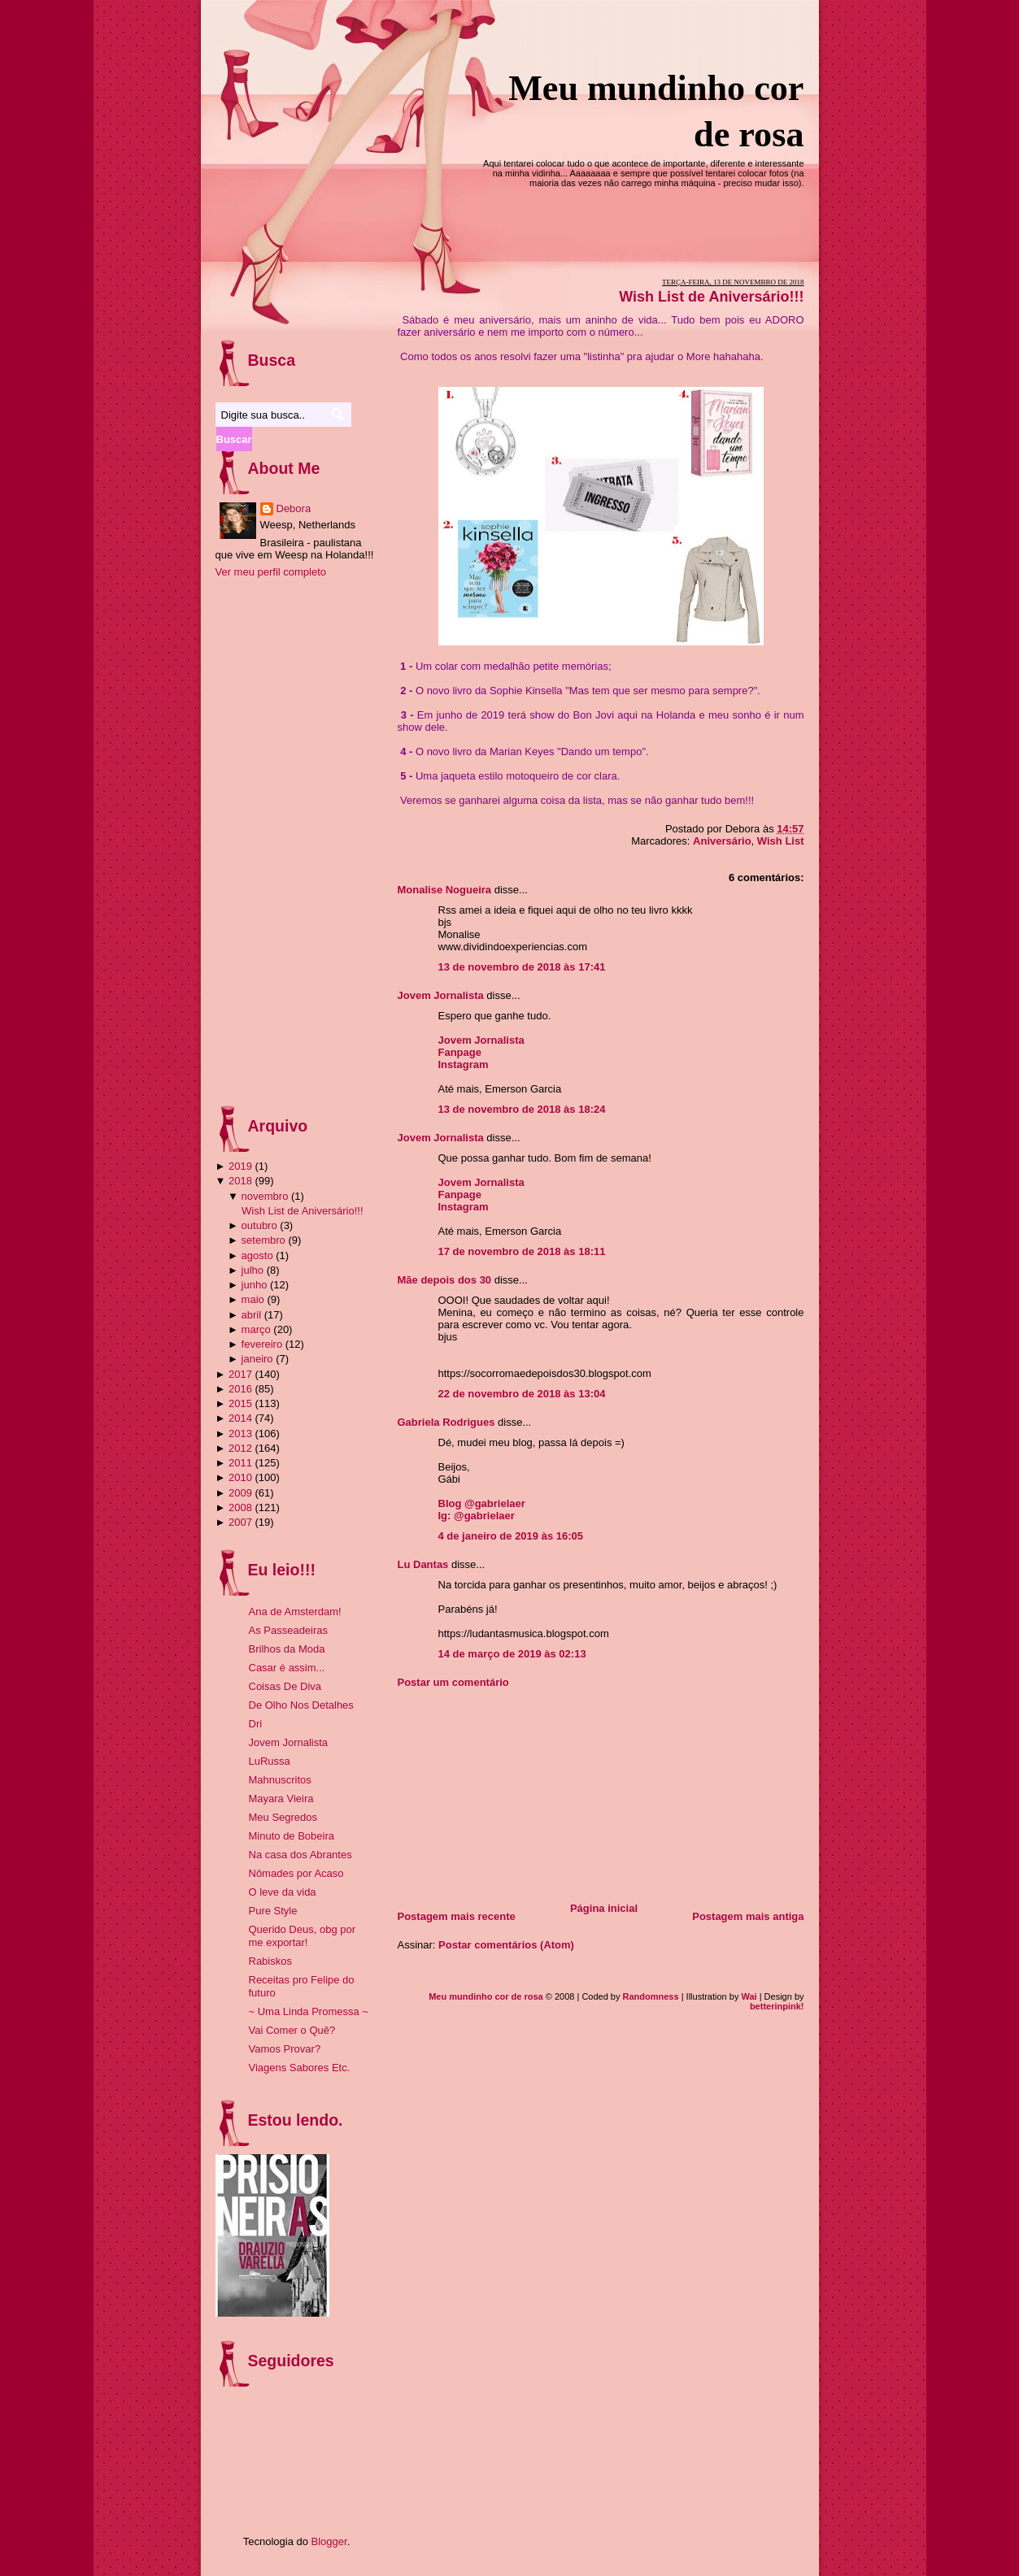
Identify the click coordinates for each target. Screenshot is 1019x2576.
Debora (294, 508)
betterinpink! (777, 2006)
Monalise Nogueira (445, 890)
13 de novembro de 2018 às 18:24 (522, 1109)
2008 (240, 1507)
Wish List (780, 841)
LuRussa (269, 1761)
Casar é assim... (287, 1668)
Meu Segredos (283, 1817)
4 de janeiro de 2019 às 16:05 (511, 1536)
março (256, 1329)
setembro (263, 1240)
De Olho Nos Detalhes (301, 1705)
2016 (240, 1389)
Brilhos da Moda (287, 1649)
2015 (240, 1403)
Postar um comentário (453, 1682)
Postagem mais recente (457, 1916)
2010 (240, 1477)
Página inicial (604, 1908)
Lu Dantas (423, 1564)
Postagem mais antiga (747, 1916)
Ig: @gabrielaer (476, 1516)
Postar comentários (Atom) (506, 1945)
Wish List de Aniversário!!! (711, 297)
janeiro (257, 1359)
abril (252, 1315)
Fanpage (459, 1052)
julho (252, 1270)
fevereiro (262, 1344)
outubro (259, 1225)
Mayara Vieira (281, 1798)
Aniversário (722, 841)
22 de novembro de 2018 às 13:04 (522, 1394)
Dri (256, 1724)
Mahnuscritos (280, 1780)
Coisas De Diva (285, 1686)
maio (253, 1299)
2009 (240, 1493)
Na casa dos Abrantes (300, 1854)
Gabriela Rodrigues (446, 1422)
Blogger (329, 2541)
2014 (240, 1418)
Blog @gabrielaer (481, 1503)
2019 (240, 1166)
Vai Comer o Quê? (292, 2030)
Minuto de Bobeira (292, 1836)
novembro (265, 1196)
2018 (240, 1181)
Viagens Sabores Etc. (300, 2067)
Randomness (651, 1996)
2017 (240, 1374)
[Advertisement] (520, 1790)
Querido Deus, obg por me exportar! (302, 1935)
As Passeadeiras (289, 1630)
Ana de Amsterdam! (295, 1611)
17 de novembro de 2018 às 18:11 (522, 1251)
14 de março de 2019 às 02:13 (512, 1654)
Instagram (463, 1064)
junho (255, 1285)
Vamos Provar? (285, 2049)
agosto (257, 1255)
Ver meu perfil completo (271, 572)
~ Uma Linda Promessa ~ (308, 2011)
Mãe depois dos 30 (445, 1280)
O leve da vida (282, 1892)
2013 (240, 1433)
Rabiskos (270, 1961)
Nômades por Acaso (296, 1873)
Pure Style (273, 1911)
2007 (240, 1522)
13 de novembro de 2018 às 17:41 (522, 967)
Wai (748, 1996)
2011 (240, 1463)
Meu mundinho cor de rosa (486, 1996)
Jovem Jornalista (441, 995)
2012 (240, 1448)
